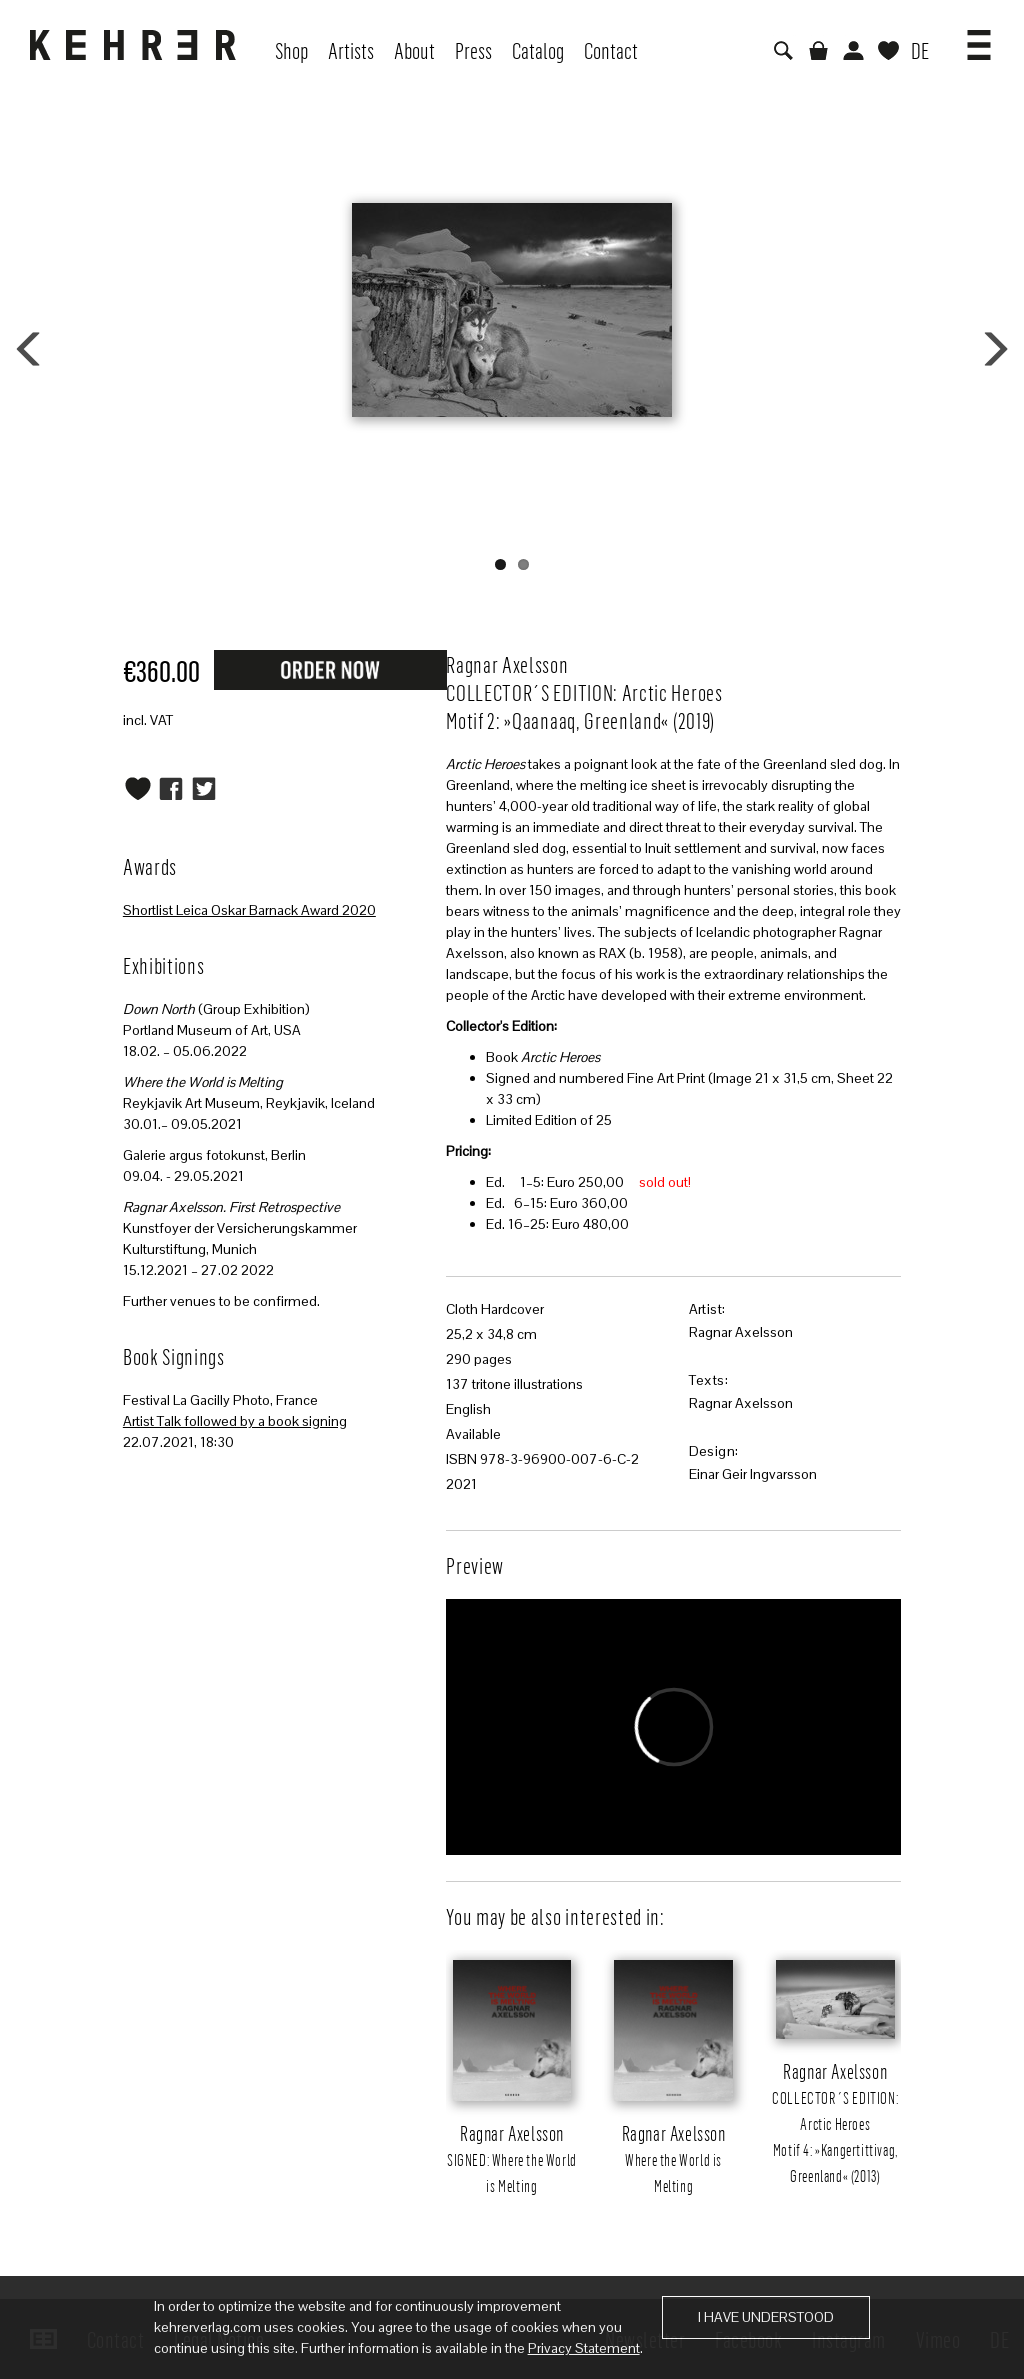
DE (920, 50)
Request (330, 669)
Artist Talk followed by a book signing (235, 1421)
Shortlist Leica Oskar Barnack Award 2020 (249, 910)
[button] (979, 38)
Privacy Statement (584, 2348)
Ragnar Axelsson (741, 1332)
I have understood (766, 2317)
